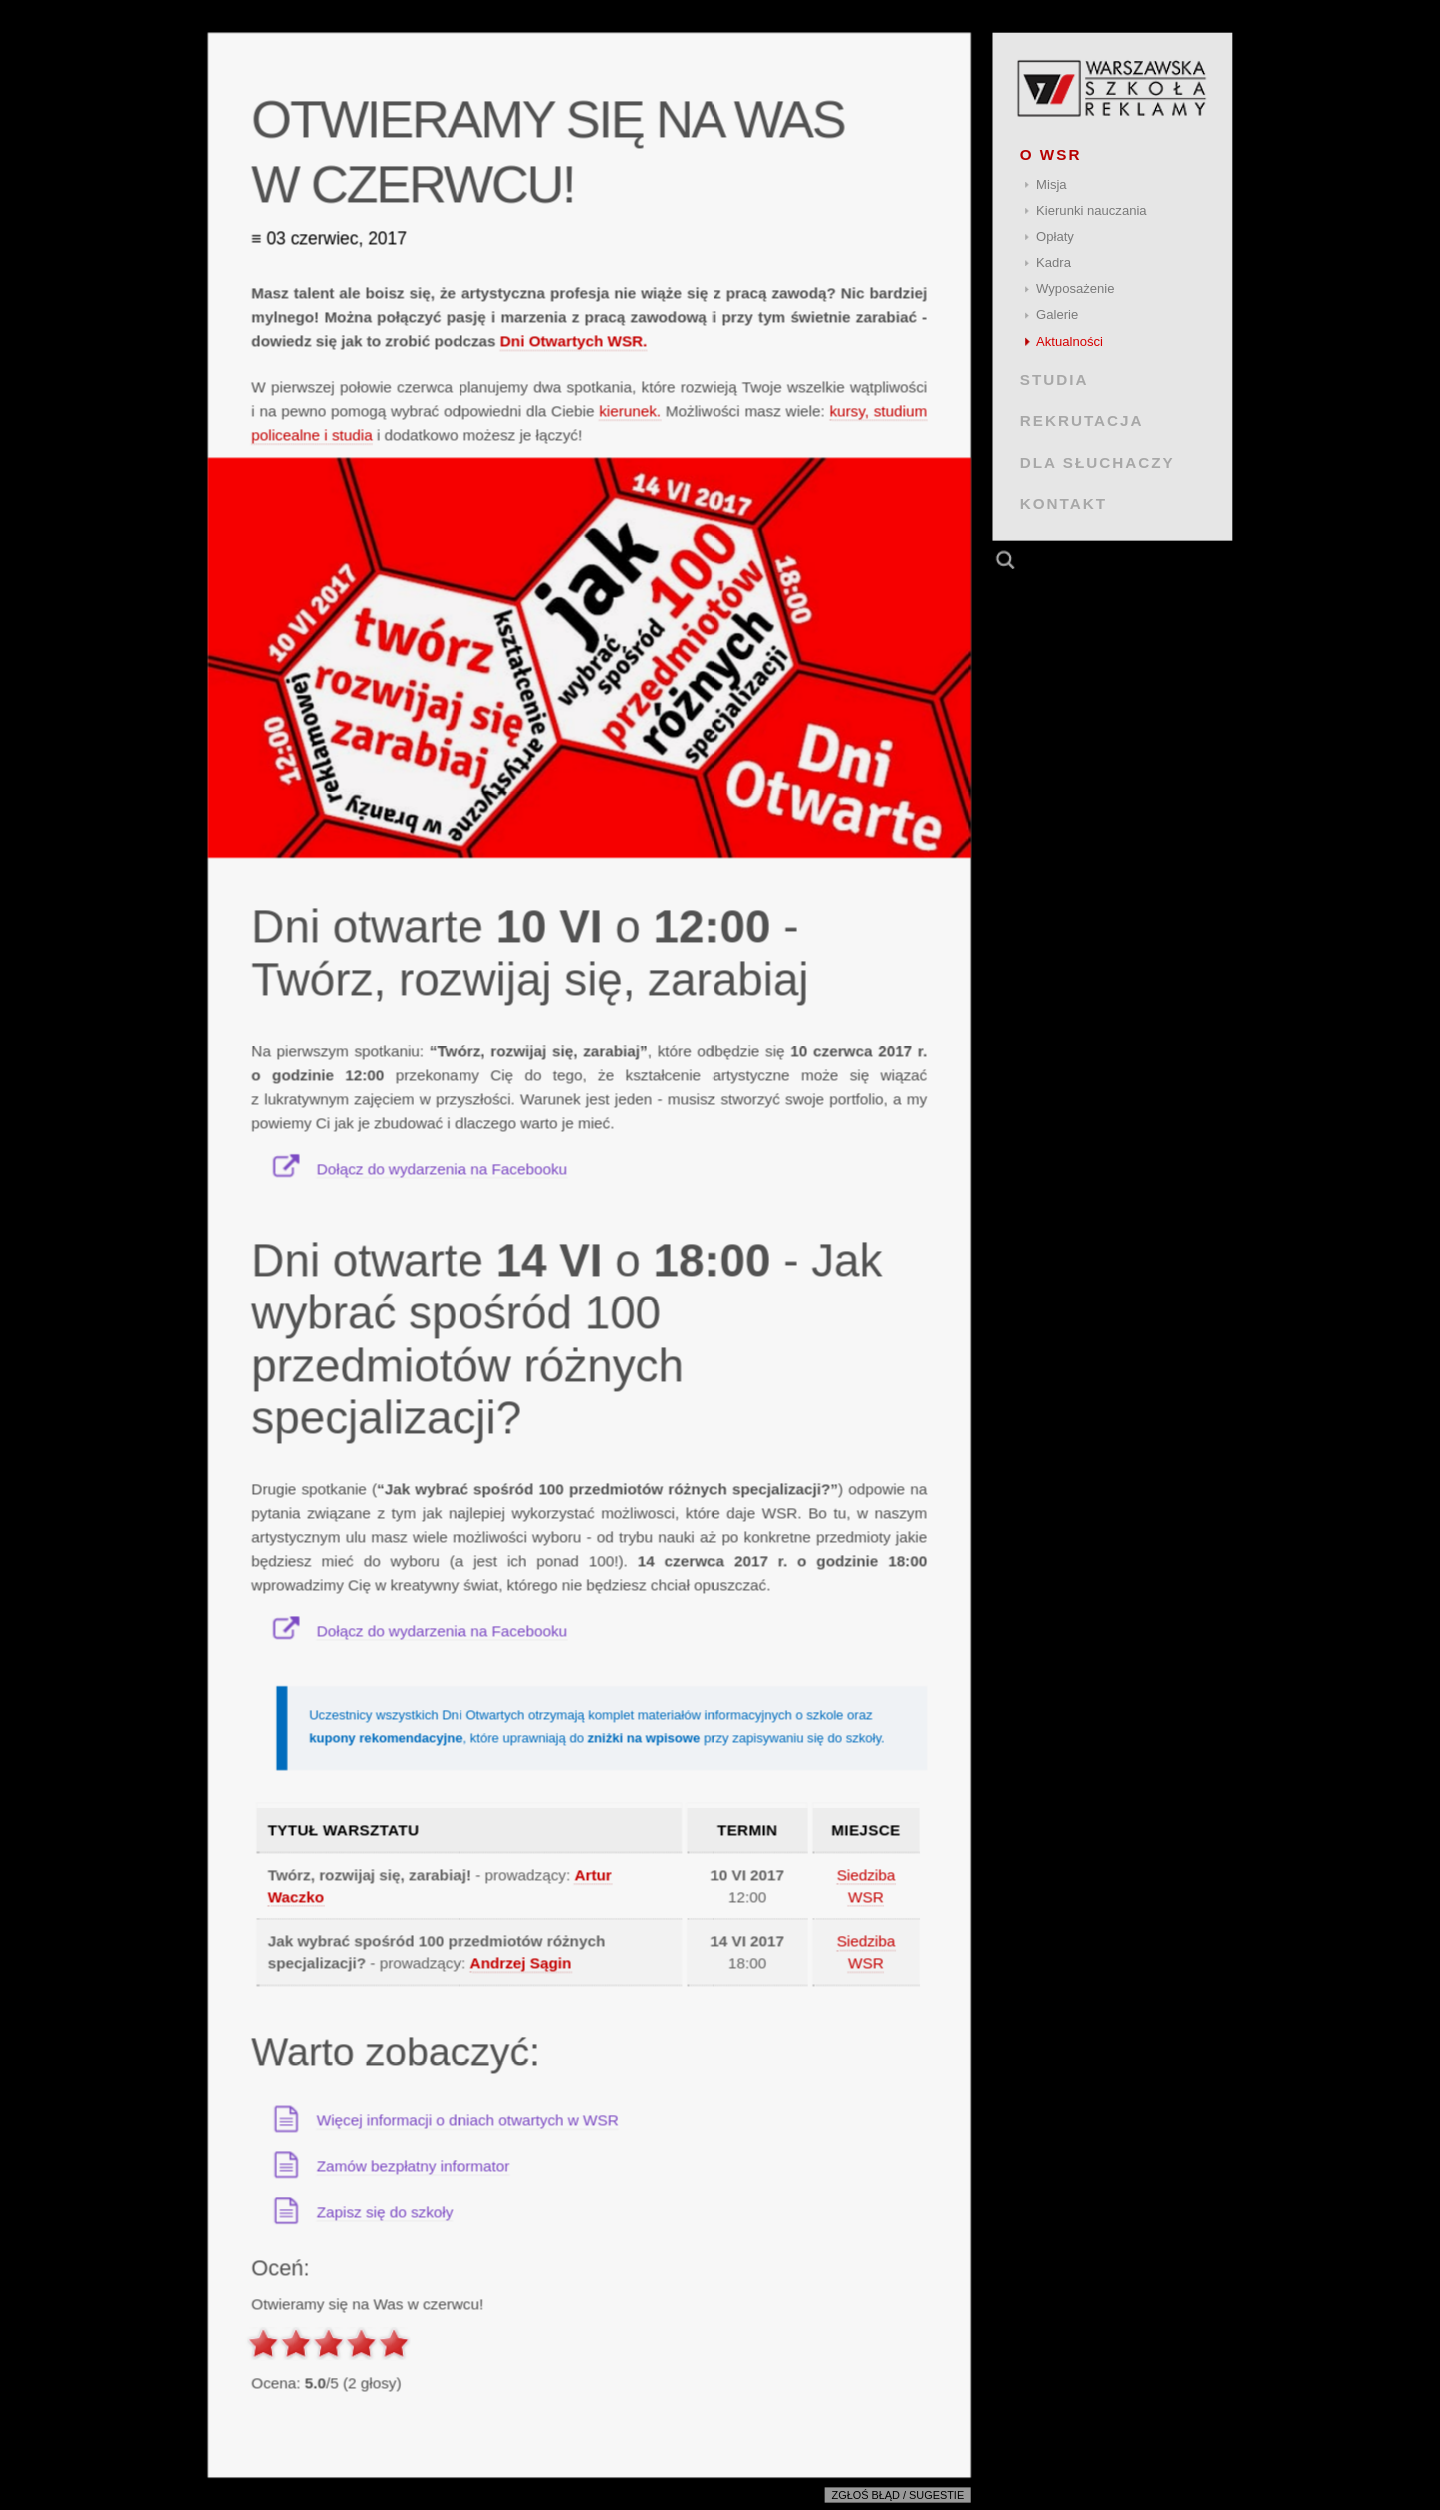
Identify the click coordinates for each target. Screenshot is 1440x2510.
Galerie (1057, 314)
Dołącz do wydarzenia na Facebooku (442, 1168)
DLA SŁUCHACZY (1097, 461)
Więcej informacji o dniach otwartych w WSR (468, 2119)
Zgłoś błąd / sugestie (898, 2496)
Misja (1051, 184)
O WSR (1051, 154)
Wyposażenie (1075, 288)
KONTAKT (1063, 503)
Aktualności (1069, 341)
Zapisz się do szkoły (385, 2211)
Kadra (1053, 262)
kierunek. (630, 410)
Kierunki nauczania (1091, 210)
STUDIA (1054, 379)
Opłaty (1055, 236)
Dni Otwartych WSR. (574, 340)
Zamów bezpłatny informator (413, 2165)
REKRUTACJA (1082, 420)
